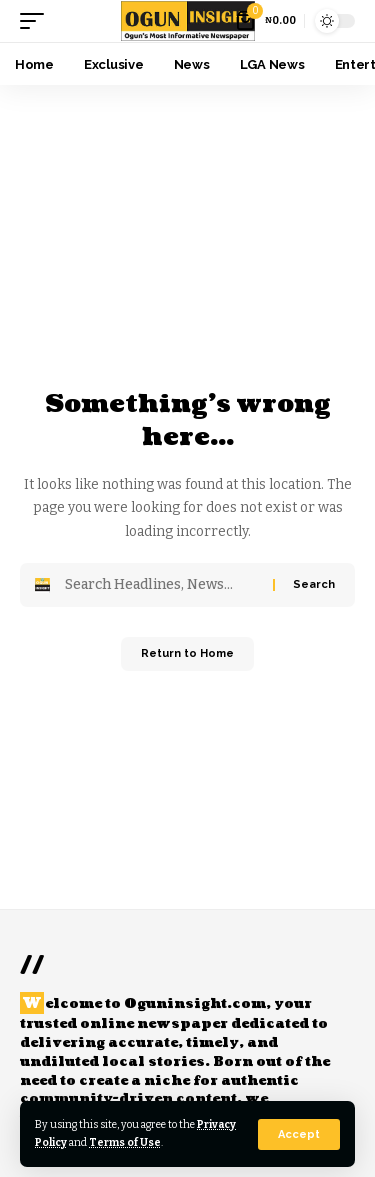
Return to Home (187, 653)
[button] (299, 1134)
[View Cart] (266, 21)
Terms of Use (125, 1142)
